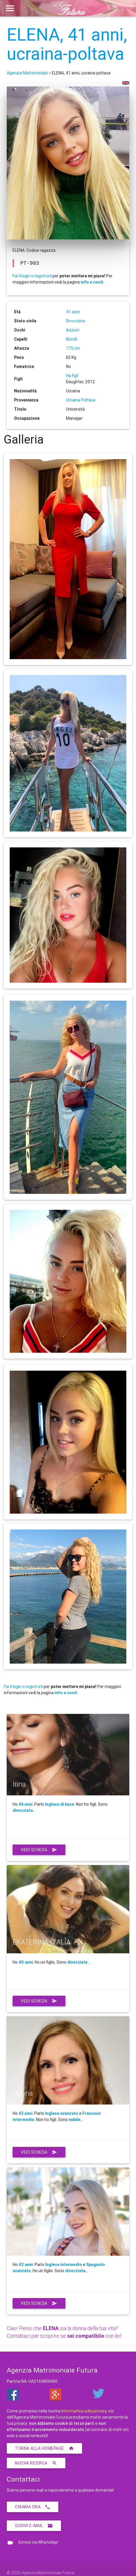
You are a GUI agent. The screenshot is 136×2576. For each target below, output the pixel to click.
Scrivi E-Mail (34, 2525)
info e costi (92, 282)
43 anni (25, 2113)
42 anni (25, 2264)
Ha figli (72, 375)
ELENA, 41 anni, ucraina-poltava (67, 44)
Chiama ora (32, 2507)
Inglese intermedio (63, 2264)
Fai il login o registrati (32, 276)
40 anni (25, 1962)
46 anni (25, 1804)
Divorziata (75, 321)
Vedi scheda (39, 1849)
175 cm (73, 348)
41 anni (73, 311)
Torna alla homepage (44, 2448)
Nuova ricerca (36, 2463)
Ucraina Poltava (80, 400)
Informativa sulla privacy (83, 2411)
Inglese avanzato (61, 2113)
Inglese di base (59, 1804)
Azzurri (72, 330)
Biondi (71, 339)
